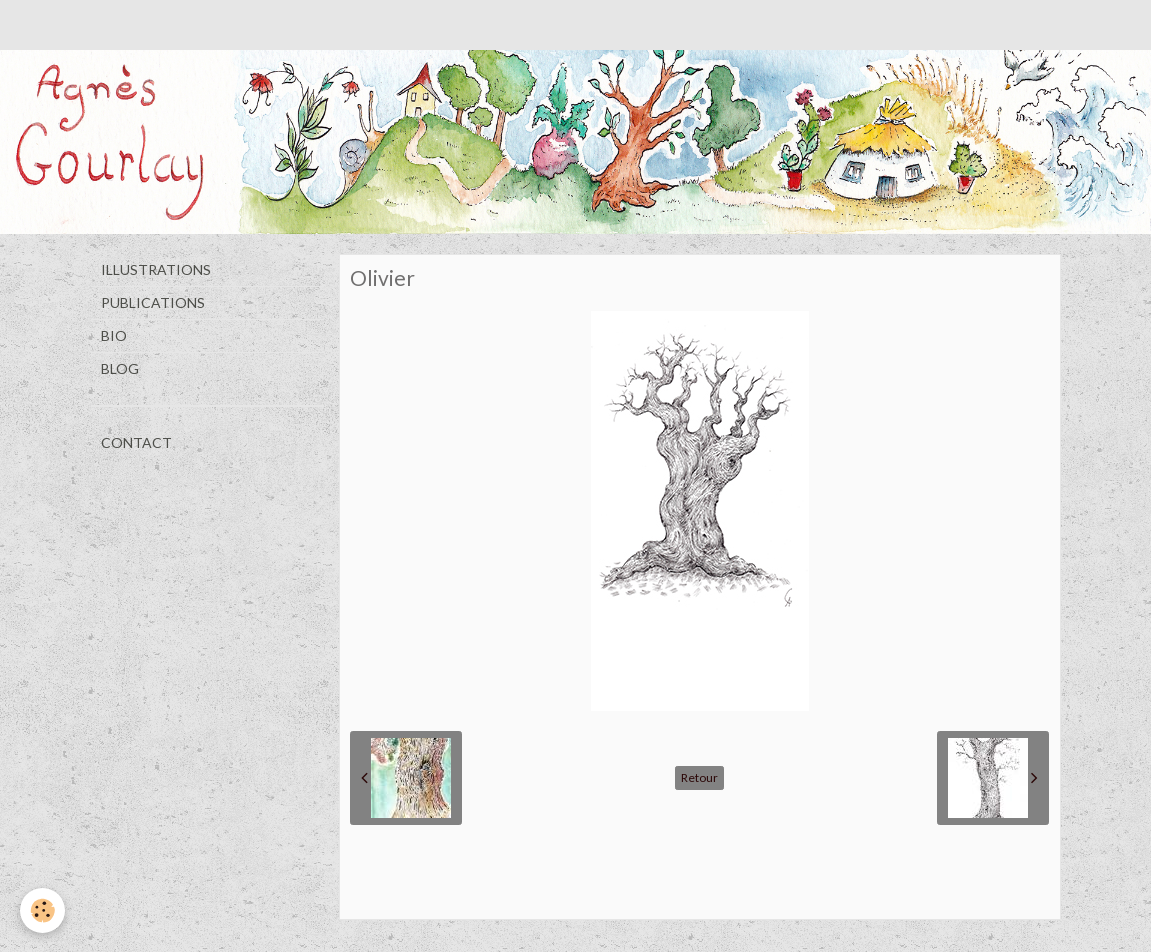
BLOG (120, 368)
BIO (114, 335)
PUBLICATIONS (153, 302)
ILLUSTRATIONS (156, 269)
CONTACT (136, 442)
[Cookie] (42, 910)
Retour (699, 777)
